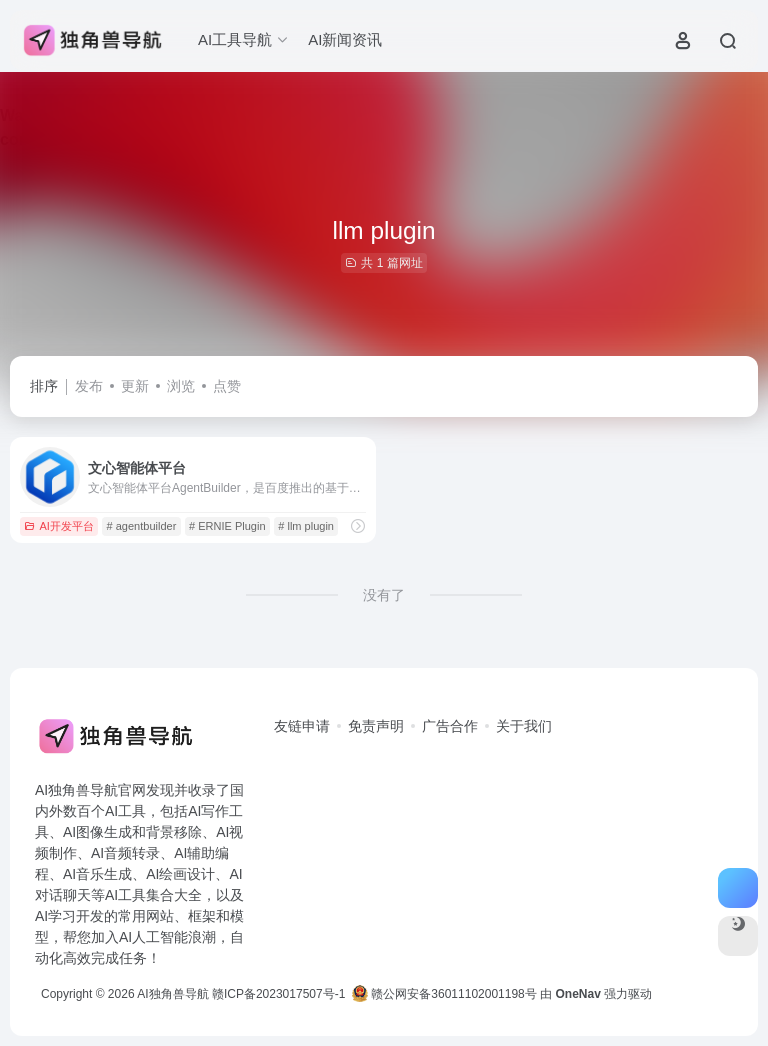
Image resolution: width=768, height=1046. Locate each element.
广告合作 (450, 726)
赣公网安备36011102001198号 (444, 994)
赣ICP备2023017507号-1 (278, 994)
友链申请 (302, 726)
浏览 (181, 386)
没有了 (384, 595)
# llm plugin (306, 526)
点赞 (227, 386)
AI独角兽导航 (172, 994)
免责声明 (376, 726)
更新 (135, 386)
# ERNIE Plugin (227, 526)
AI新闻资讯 (345, 39)
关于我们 (524, 726)
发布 (89, 386)
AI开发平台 (58, 526)
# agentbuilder (142, 526)
